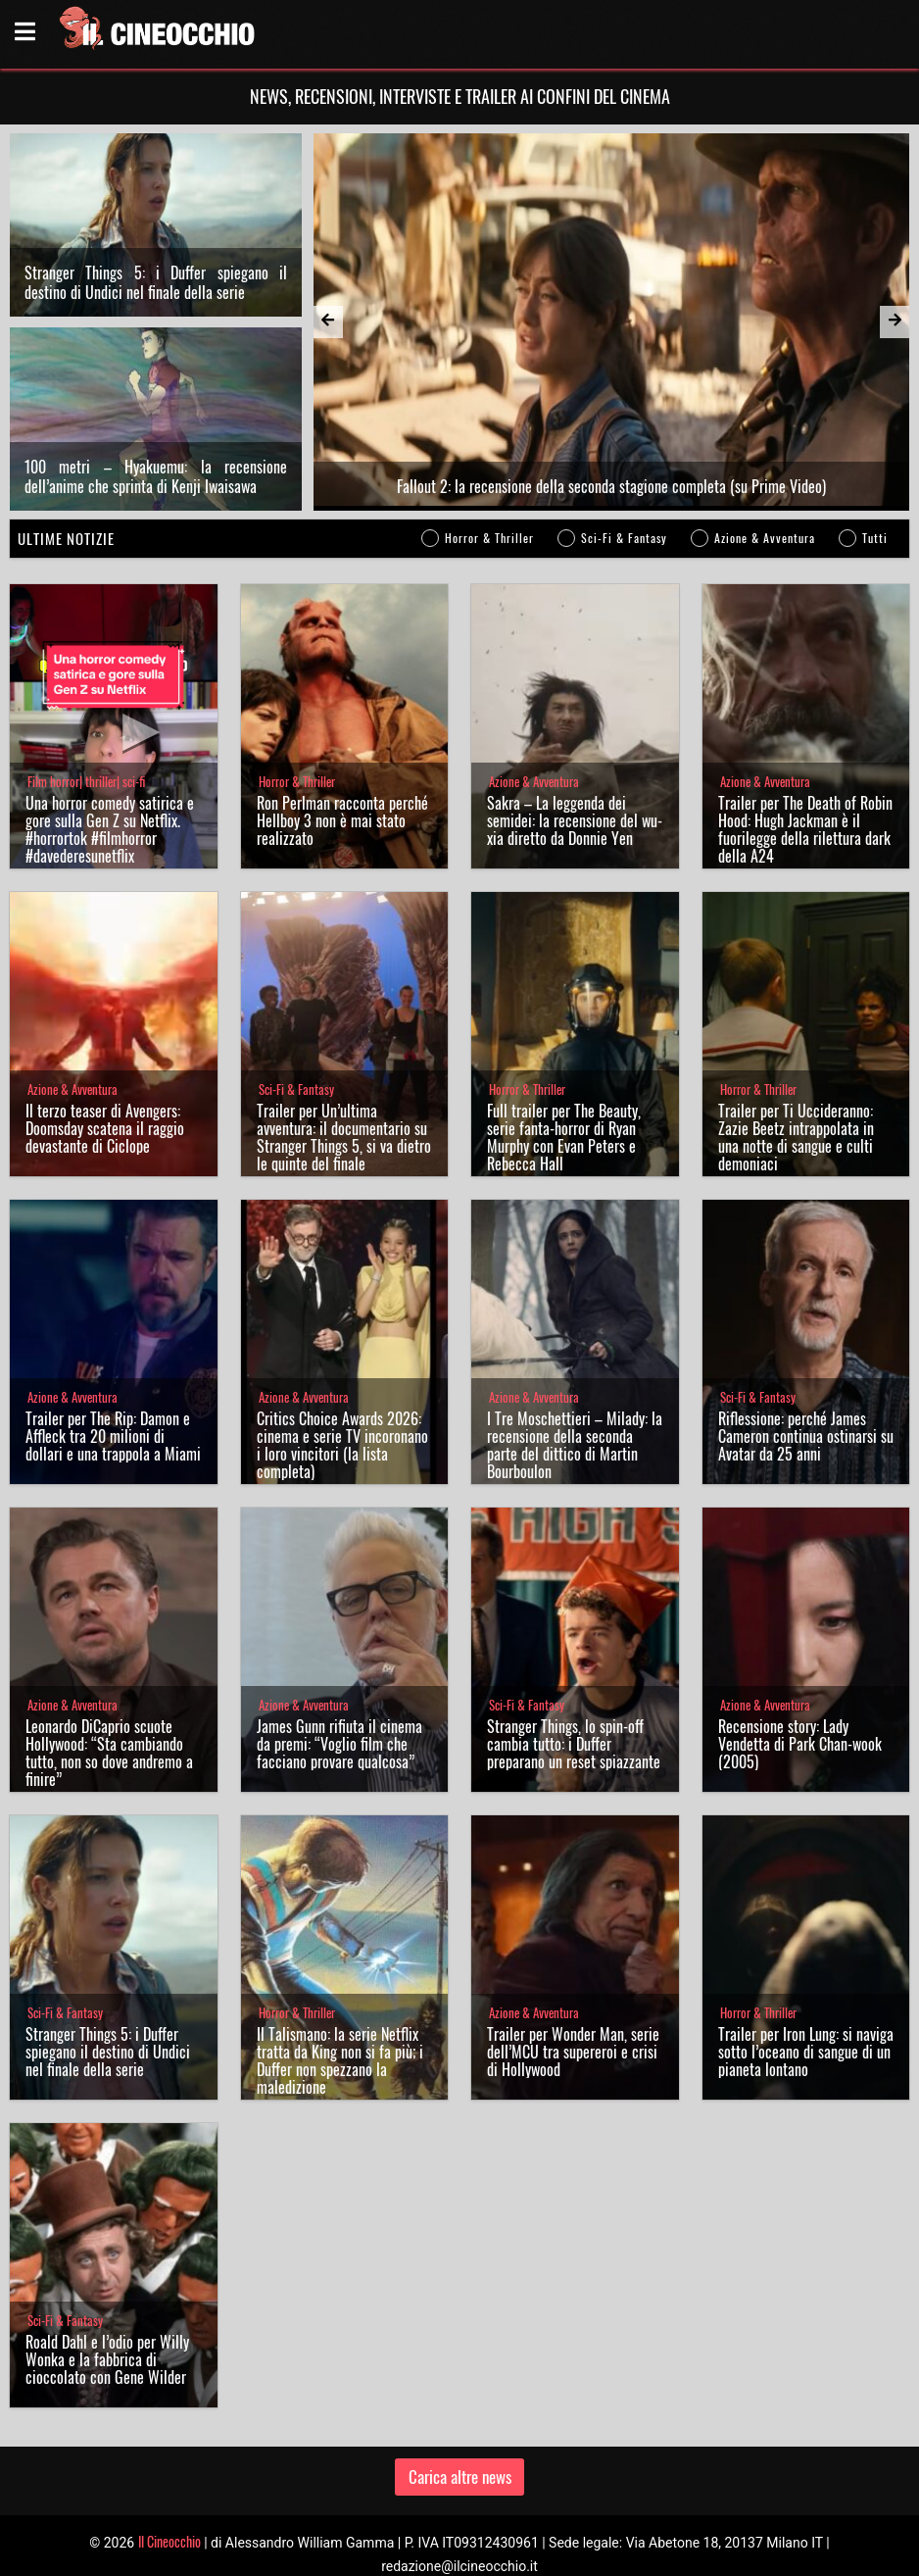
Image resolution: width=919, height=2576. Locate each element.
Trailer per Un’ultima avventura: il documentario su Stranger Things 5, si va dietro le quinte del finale (344, 1137)
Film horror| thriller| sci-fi (86, 781)
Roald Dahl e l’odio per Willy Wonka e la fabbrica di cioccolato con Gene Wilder (107, 2359)
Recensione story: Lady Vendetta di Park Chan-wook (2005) (800, 1743)
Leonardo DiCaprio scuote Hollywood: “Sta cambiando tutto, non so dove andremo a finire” (109, 1752)
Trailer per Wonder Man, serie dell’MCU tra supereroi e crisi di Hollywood (573, 2051)
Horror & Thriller (489, 537)
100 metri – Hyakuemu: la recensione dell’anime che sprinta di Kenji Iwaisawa (156, 476)
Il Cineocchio (169, 2541)
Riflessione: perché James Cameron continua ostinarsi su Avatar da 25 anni (806, 1436)
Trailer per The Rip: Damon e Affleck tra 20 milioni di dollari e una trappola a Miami (113, 1436)
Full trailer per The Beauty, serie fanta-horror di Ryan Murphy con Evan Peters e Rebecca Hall (564, 1137)
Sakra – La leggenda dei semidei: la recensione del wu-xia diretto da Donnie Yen (574, 820)
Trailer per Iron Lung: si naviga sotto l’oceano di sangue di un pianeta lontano (806, 2051)
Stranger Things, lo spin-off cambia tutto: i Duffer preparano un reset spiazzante (573, 1743)
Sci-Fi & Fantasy (624, 537)
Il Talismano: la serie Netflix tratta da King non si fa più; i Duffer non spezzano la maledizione (340, 2060)
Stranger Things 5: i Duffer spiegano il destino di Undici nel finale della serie (156, 282)
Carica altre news (460, 2476)
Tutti (875, 537)
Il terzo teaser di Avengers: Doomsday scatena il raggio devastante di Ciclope (104, 1128)
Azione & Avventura (764, 537)
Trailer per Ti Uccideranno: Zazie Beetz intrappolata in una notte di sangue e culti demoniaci (796, 1137)
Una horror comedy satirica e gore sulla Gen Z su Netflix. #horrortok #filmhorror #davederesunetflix (111, 829)
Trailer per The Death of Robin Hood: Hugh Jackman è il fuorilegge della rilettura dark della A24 (805, 829)
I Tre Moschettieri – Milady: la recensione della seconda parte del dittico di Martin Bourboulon (574, 1445)
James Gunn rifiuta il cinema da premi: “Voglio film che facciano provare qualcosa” (339, 1743)
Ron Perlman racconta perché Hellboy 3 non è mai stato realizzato (342, 820)
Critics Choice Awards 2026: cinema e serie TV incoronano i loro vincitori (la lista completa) (342, 1445)
